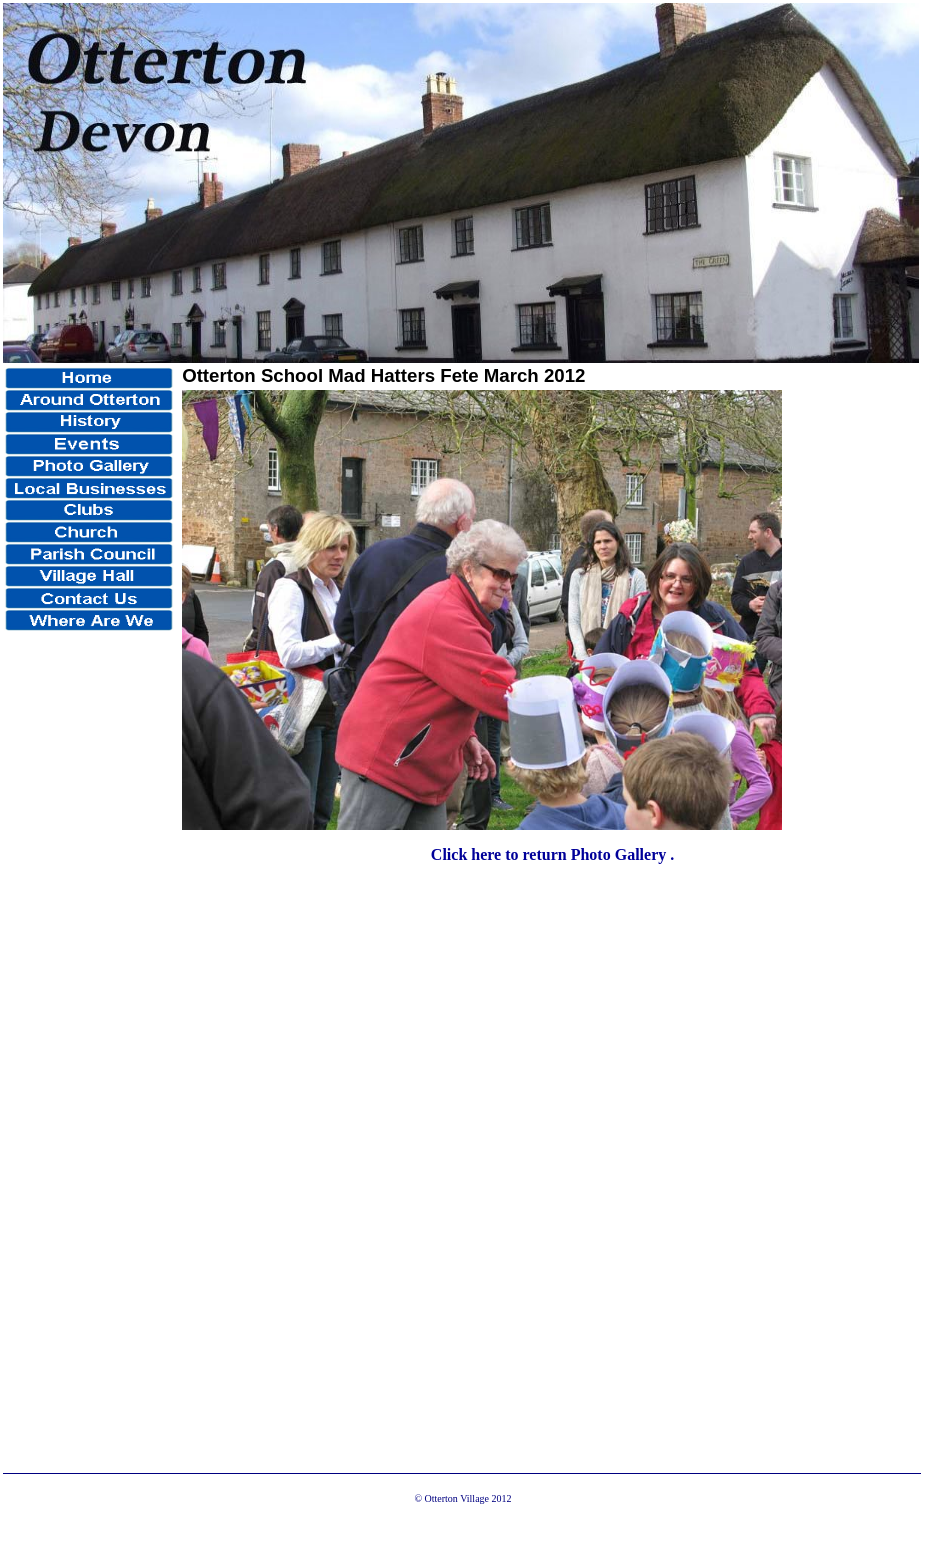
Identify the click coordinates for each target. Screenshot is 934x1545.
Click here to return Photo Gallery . (552, 854)
